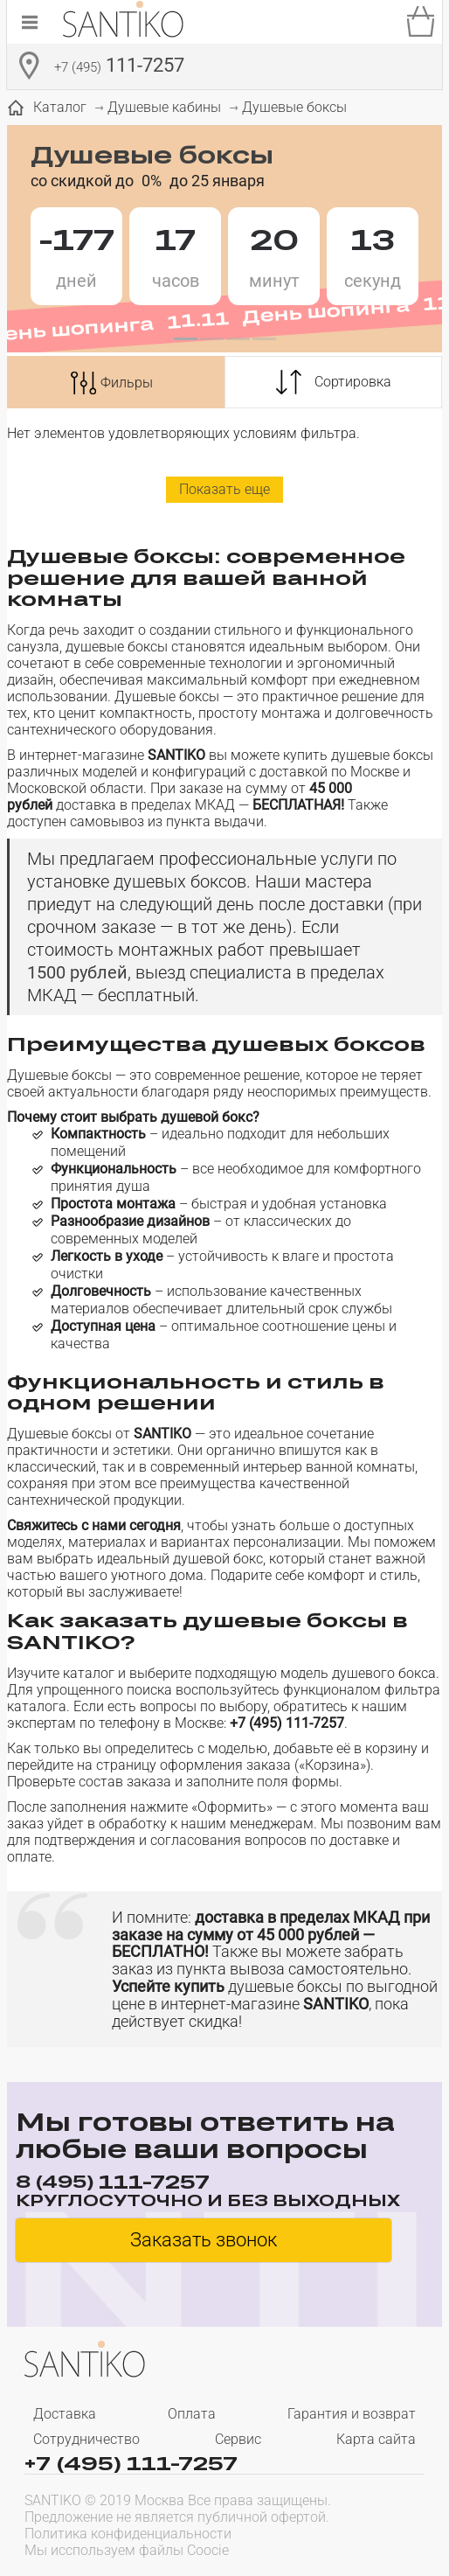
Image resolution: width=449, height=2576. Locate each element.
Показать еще (224, 489)
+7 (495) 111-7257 (131, 2462)
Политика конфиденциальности (127, 2533)
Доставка (64, 2413)
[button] (185, 339)
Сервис (238, 2439)
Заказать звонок (203, 2240)
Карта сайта (376, 2439)
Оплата (192, 2413)
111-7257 (119, 67)
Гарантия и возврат (351, 2413)
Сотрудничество (86, 2439)
